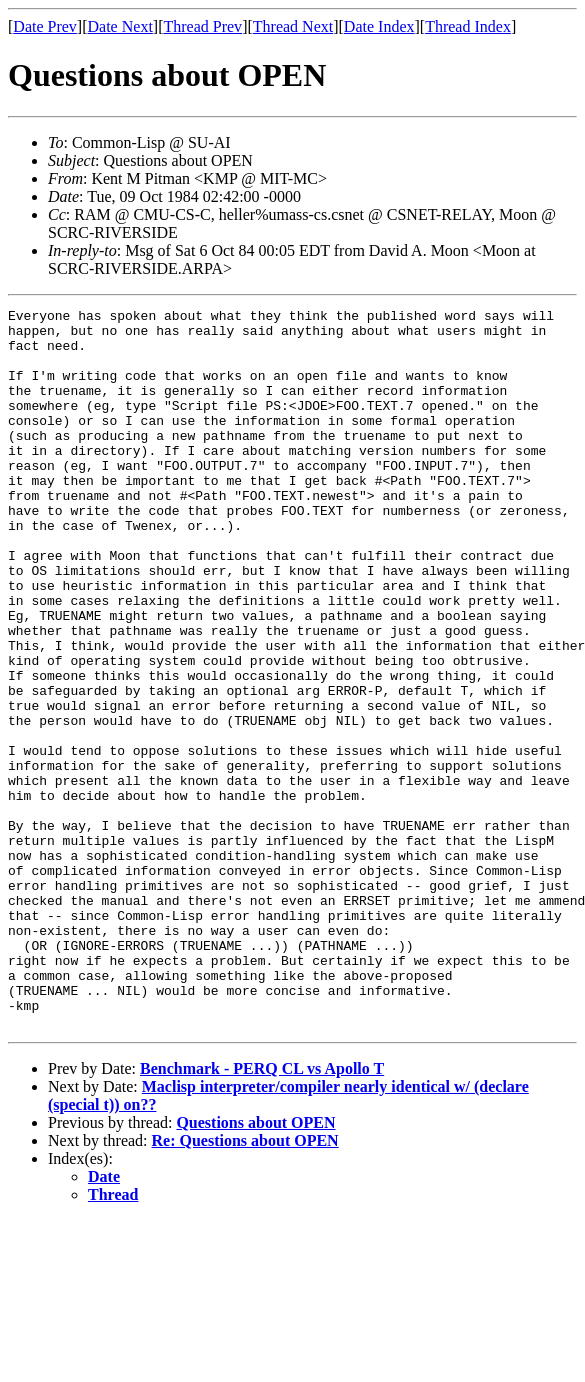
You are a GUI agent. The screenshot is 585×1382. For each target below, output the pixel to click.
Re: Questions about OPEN (245, 1284)
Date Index (379, 26)
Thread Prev (202, 26)
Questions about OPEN (255, 1266)
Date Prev (45, 26)
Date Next (120, 26)
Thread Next (293, 26)
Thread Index (468, 26)
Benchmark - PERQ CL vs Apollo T (262, 1212)
